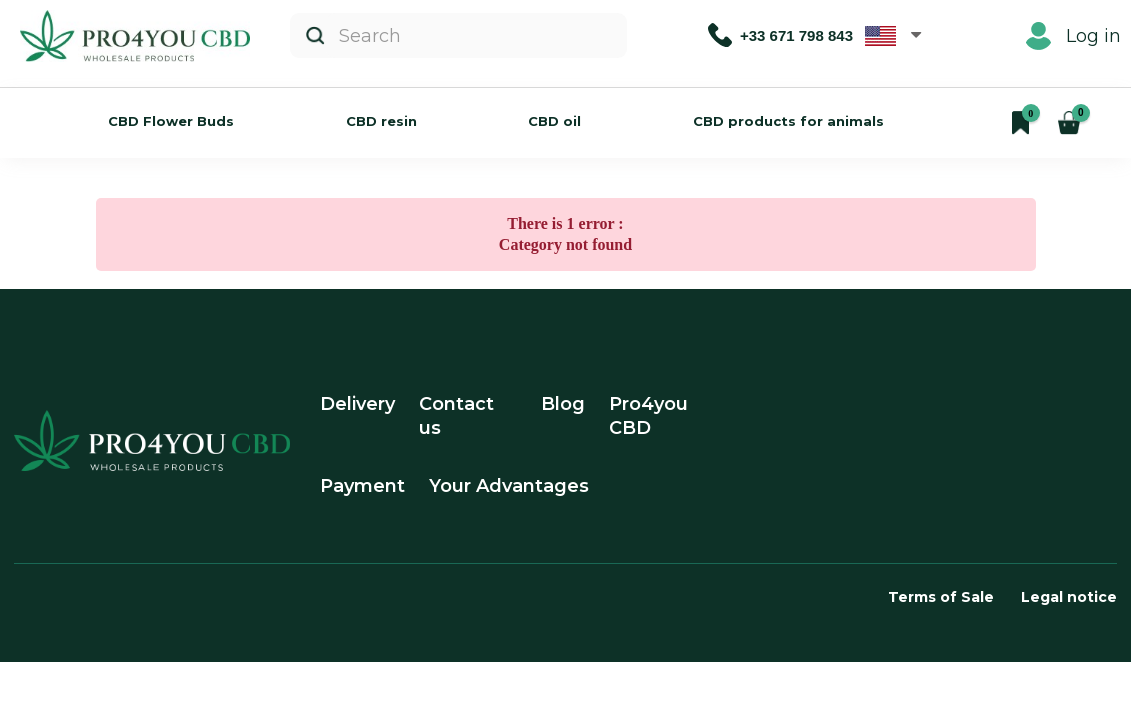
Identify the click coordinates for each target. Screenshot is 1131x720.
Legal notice (1069, 597)
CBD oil (554, 121)
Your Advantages (509, 486)
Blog (563, 404)
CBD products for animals (788, 121)
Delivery (357, 404)
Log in (1073, 36)
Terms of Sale (941, 597)
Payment (362, 486)
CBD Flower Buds (171, 121)
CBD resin (381, 121)
